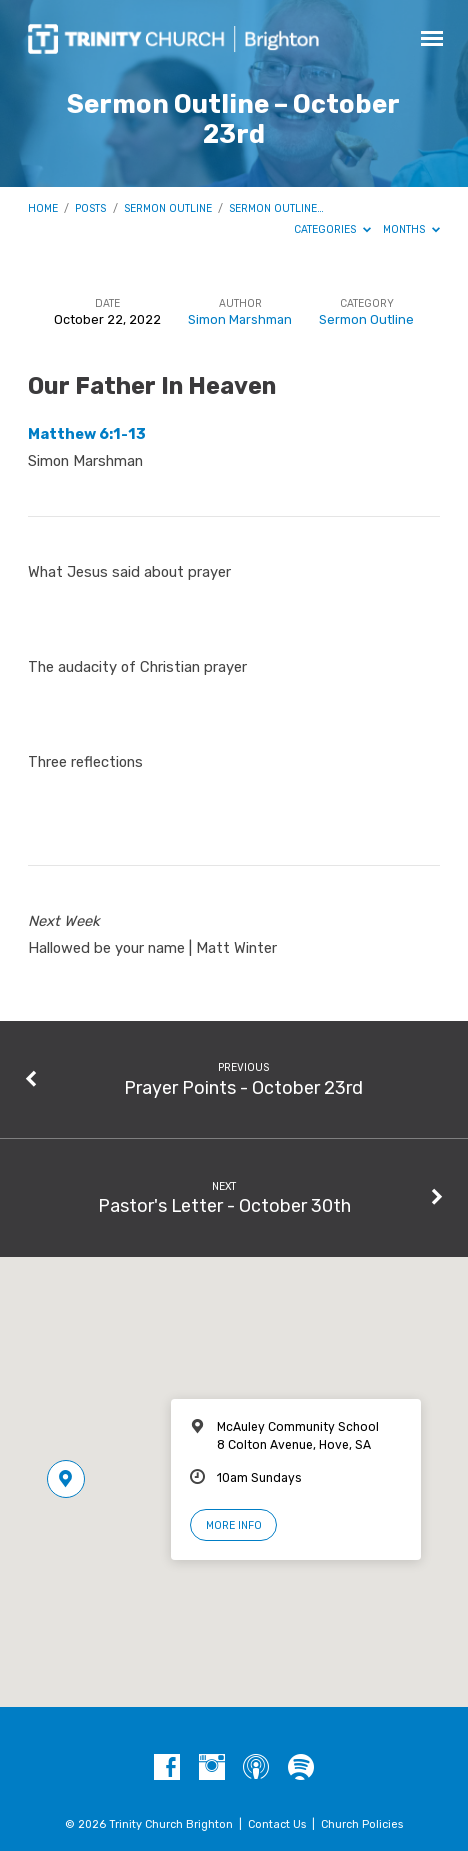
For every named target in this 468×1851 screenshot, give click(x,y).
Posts (90, 208)
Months (411, 229)
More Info (234, 1525)
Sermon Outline (168, 208)
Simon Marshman (240, 319)
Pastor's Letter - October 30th (224, 1205)
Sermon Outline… (276, 208)
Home (43, 208)
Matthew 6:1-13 (87, 434)
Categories (332, 229)
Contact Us (277, 1824)
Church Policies (362, 1824)
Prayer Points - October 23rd (243, 1087)
